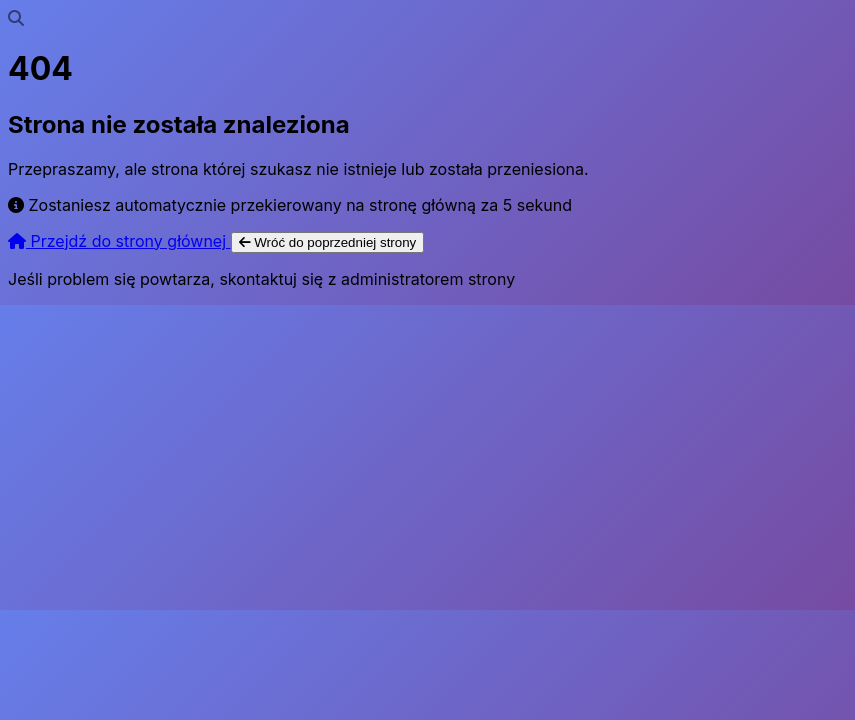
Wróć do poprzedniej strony (328, 242)
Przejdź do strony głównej (119, 241)
